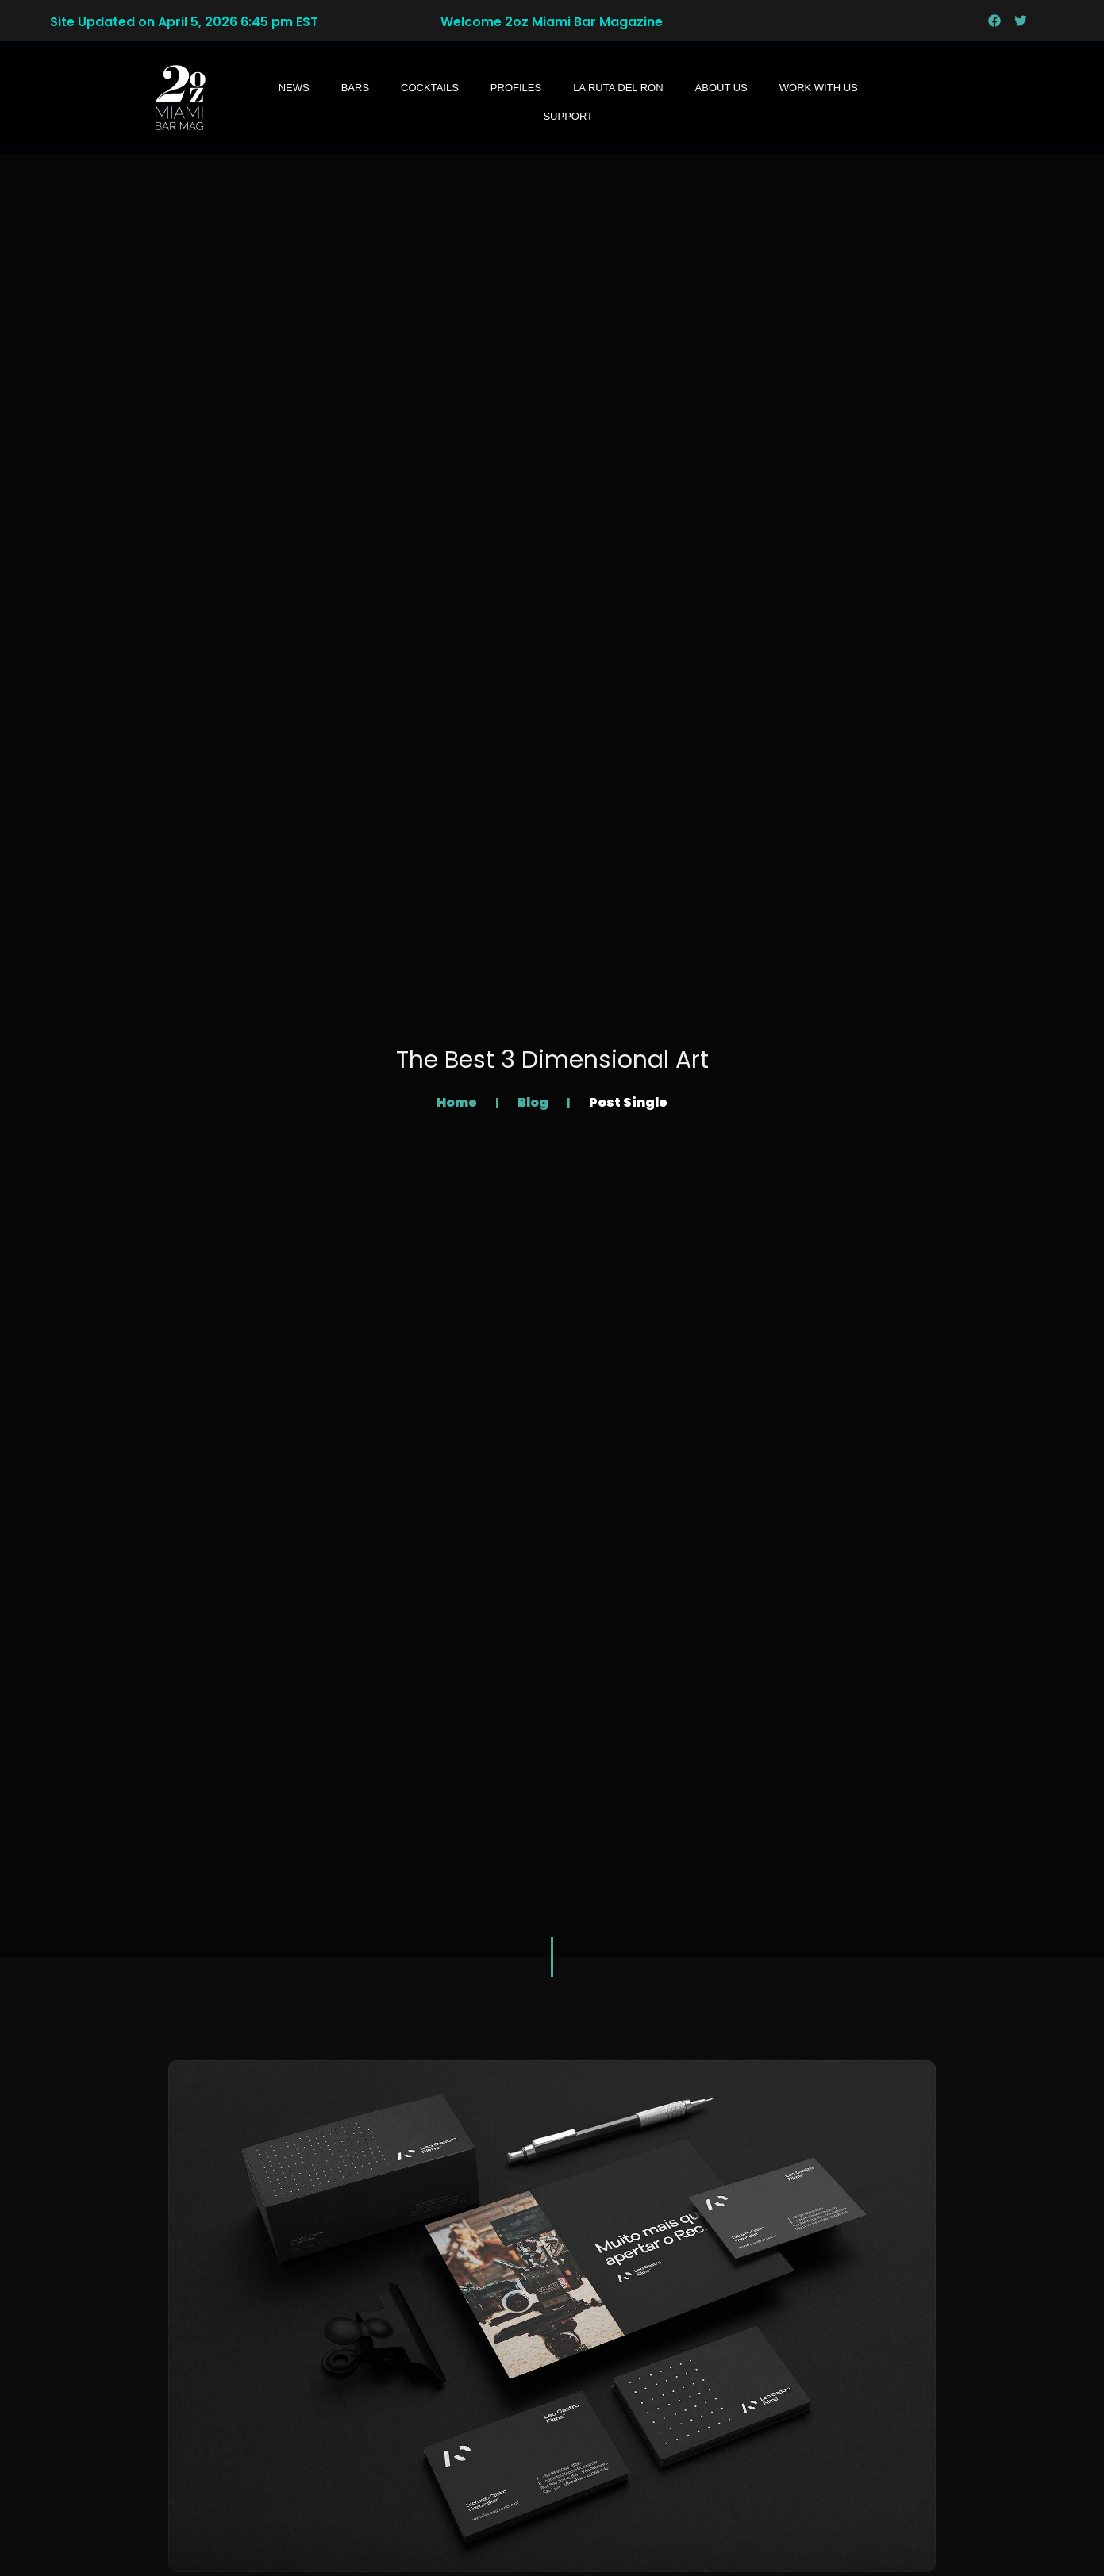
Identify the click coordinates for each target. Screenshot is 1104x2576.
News (294, 88)
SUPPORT (568, 116)
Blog (534, 1102)
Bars (355, 88)
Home (458, 1102)
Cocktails (430, 88)
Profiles (515, 88)
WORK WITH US (818, 88)
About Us (721, 88)
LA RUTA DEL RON (618, 88)
